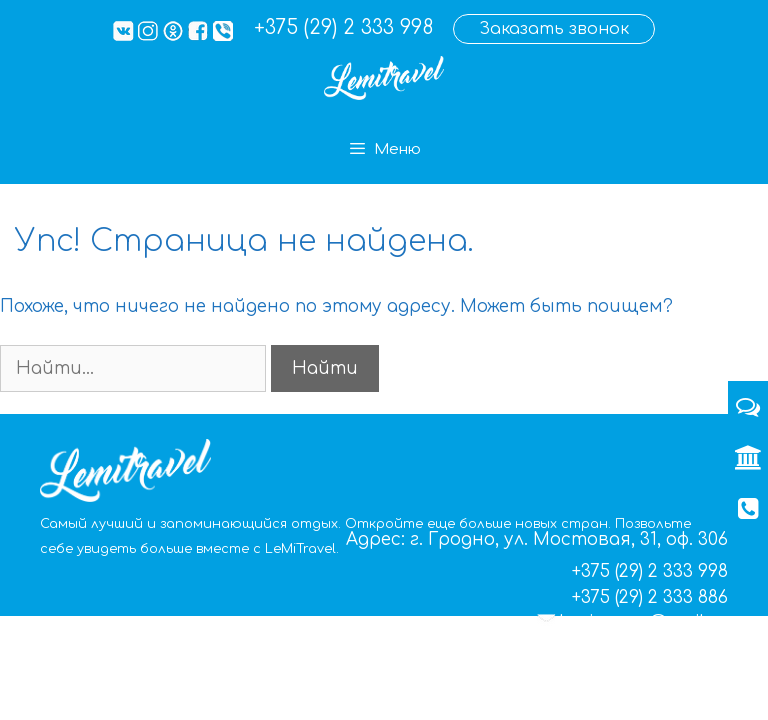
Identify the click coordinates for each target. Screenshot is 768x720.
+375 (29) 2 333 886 (650, 597)
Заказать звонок (554, 29)
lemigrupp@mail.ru (644, 622)
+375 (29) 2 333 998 (343, 27)
